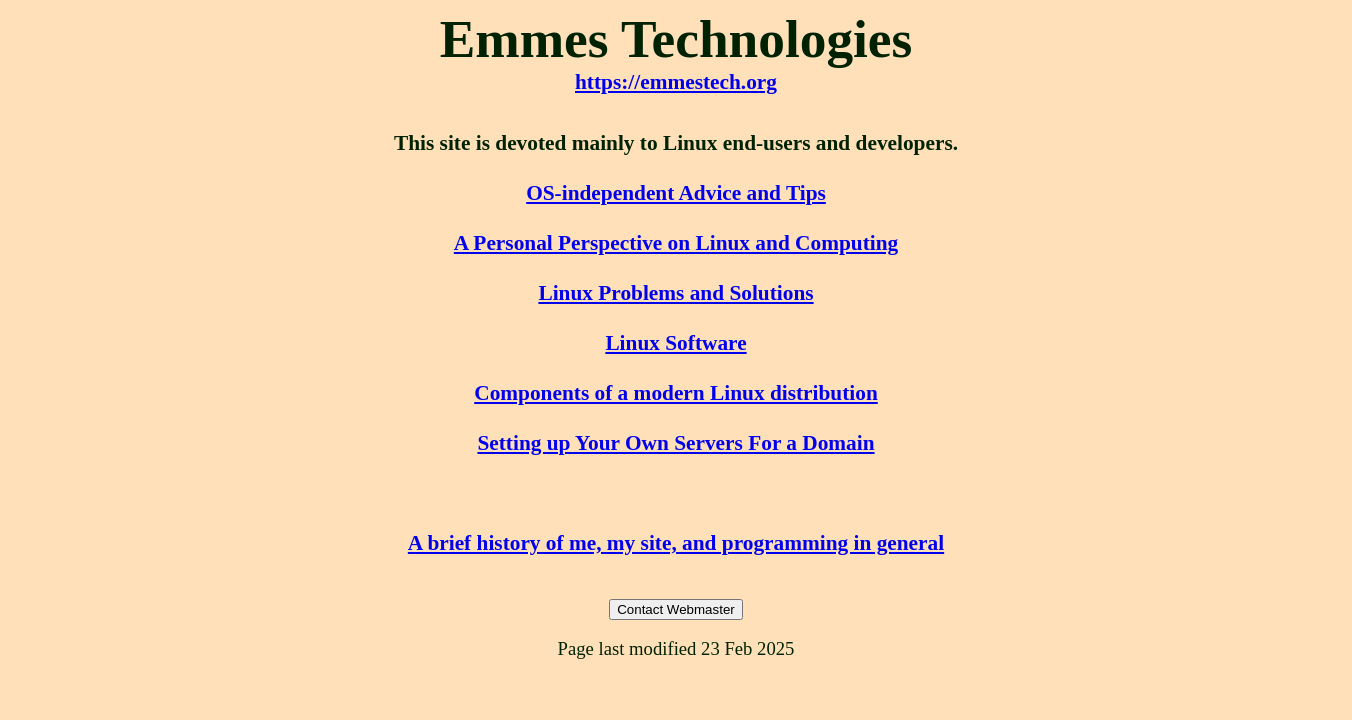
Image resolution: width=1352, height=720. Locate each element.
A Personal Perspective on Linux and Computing (676, 243)
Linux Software (675, 343)
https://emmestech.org (676, 82)
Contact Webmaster (676, 609)
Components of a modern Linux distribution (676, 393)
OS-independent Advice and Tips (676, 193)
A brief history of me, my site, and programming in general (676, 543)
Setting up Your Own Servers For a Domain (675, 443)
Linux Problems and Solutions (675, 293)
